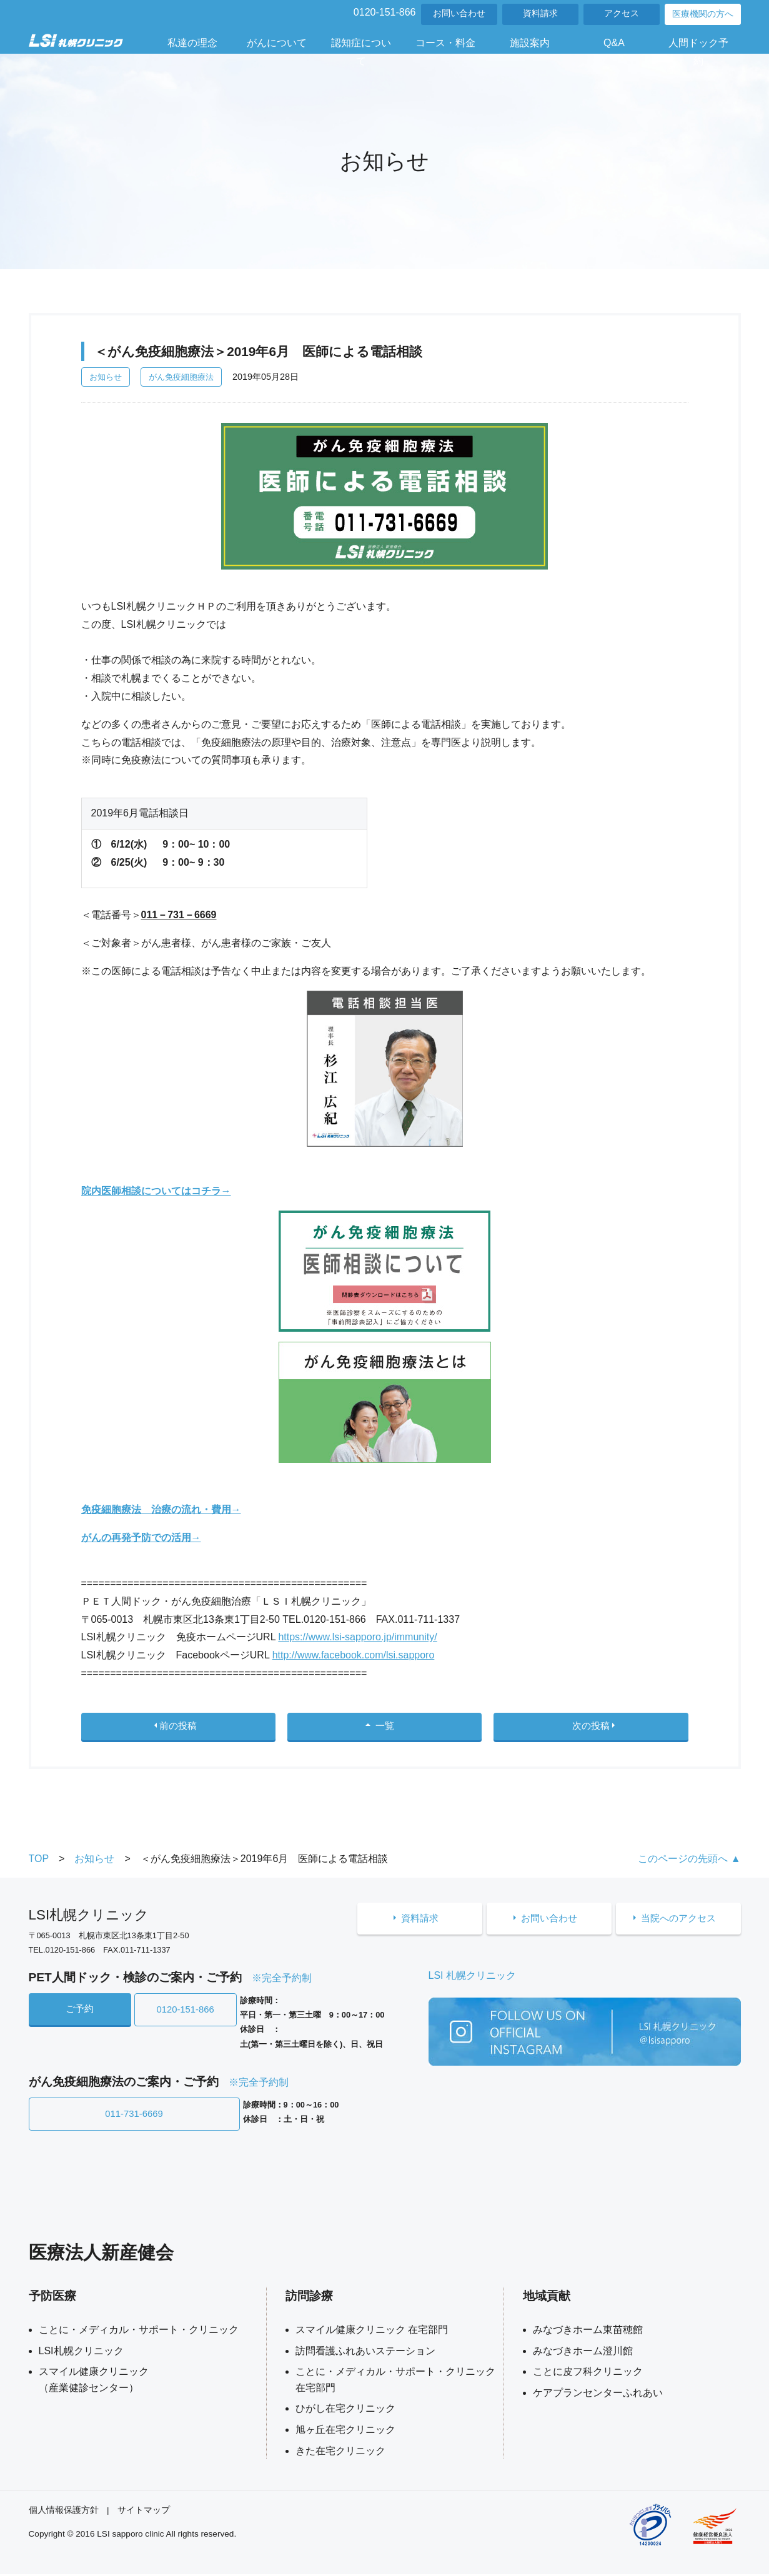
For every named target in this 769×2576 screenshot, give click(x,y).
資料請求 (540, 13)
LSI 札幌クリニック (472, 1981)
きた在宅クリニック (340, 2452)
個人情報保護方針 (64, 2512)
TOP (39, 1864)
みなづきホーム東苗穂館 (588, 2331)
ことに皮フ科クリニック (588, 2373)
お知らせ (105, 377)
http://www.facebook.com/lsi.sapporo (353, 1655)
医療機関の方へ (702, 14)
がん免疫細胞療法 (181, 377)
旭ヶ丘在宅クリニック (345, 2431)
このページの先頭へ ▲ (689, 1864)
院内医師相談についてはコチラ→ (156, 1191)
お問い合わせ (459, 13)
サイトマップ (143, 2512)
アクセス (621, 13)
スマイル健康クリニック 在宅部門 (371, 2331)
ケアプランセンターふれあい (598, 2394)
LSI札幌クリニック (81, 2352)
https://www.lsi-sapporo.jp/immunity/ (357, 1637)
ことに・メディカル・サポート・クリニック (139, 2331)
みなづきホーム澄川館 (583, 2352)
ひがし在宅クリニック (345, 2410)
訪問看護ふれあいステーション (365, 2352)
